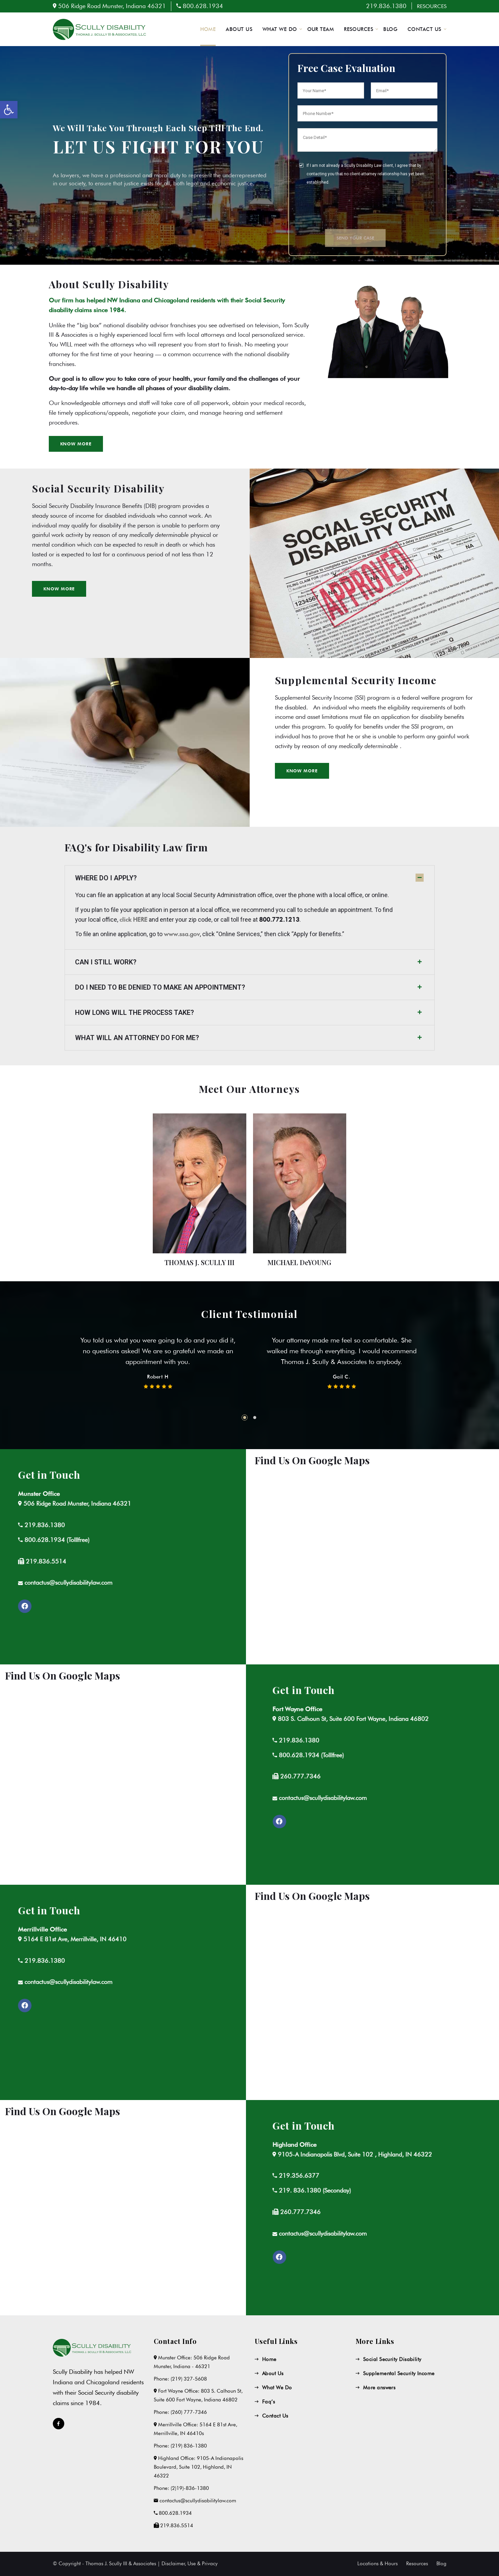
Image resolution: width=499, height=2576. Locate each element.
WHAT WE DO (279, 29)
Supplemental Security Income (399, 2373)
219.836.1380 (386, 5)
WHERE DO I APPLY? (106, 878)
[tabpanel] (158, 1357)
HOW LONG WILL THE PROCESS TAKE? (134, 1012)
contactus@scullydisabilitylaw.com (114, 1797)
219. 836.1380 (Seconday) (106, 2190)
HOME (208, 29)
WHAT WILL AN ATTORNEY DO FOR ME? (137, 1038)
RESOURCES (432, 6)
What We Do (277, 2388)
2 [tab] (255, 1417)
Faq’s (268, 2402)
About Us (273, 2373)
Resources (417, 2564)
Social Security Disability (392, 2359)
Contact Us (275, 2416)
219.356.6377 (90, 2175)
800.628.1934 (203, 5)
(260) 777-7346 (189, 2412)
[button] (59, 589)
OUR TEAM (320, 29)
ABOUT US (239, 29)
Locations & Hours (377, 2564)
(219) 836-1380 (189, 2446)
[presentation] (348, 206)
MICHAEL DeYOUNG (299, 1262)
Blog (441, 2564)
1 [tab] (245, 1417)
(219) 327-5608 (189, 2379)
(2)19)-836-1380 (190, 2488)
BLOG (390, 29)
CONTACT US (424, 29)
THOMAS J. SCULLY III (200, 1262)
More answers (379, 2388)
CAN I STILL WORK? (105, 962)
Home (269, 2359)
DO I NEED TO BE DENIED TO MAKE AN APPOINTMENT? (160, 987)
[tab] (249, 878)
